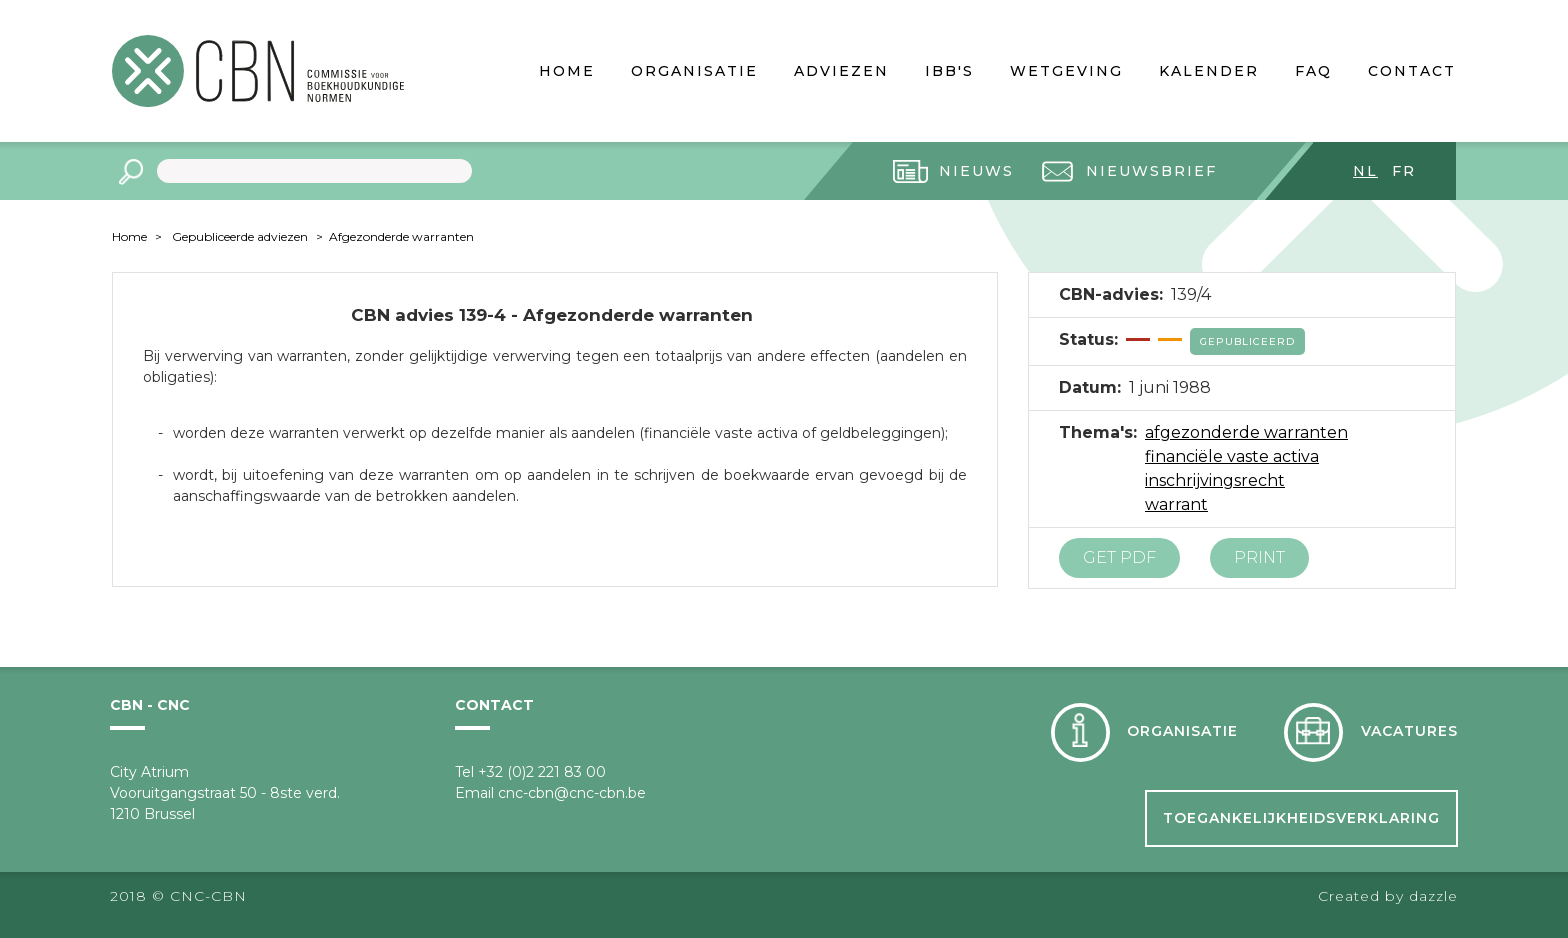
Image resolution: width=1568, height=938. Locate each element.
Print (1259, 557)
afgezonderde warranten (1246, 432)
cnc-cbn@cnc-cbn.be (572, 793)
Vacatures (1409, 731)
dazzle (1433, 896)
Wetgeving (1066, 71)
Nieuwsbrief (1151, 171)
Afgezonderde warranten (401, 236)
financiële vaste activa (1232, 456)
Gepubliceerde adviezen (240, 236)
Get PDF (1119, 557)
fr (1404, 171)
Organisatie (694, 71)
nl (1365, 171)
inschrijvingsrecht (1215, 480)
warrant (1176, 504)
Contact (1412, 71)
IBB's (949, 71)
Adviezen (841, 71)
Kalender (1209, 71)
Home (567, 71)
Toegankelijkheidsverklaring (1301, 818)
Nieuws (976, 171)
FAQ (1313, 71)
